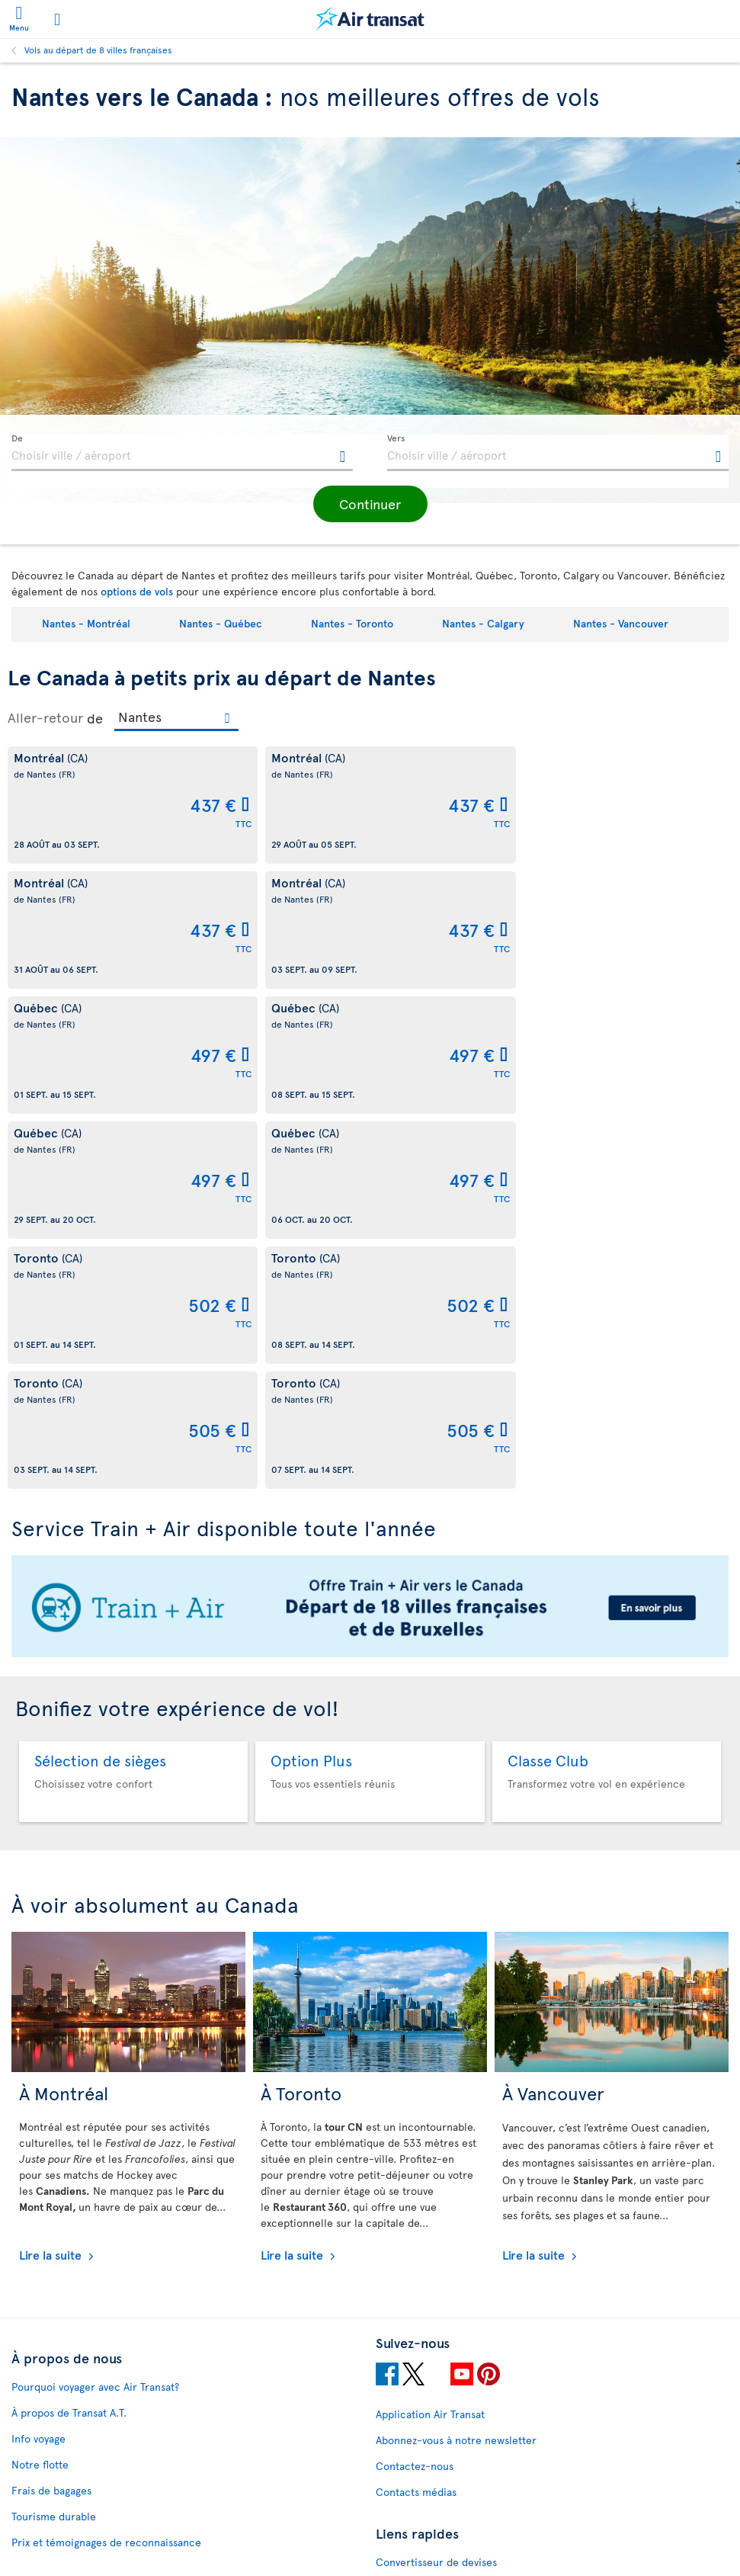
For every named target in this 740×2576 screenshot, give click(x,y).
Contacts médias (416, 2116)
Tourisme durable (53, 2141)
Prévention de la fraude (68, 2514)
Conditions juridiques (63, 2341)
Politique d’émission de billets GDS (95, 2418)
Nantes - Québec (220, 623)
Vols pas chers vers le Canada (447, 2212)
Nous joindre (426, 2320)
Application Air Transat (430, 2039)
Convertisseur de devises (436, 2187)
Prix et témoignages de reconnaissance (106, 2167)
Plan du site (404, 2238)
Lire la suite (52, 1879)
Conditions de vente (60, 2315)
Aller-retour (45, 717)
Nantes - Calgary (483, 623)
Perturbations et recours (71, 2263)
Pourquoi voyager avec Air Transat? (95, 2011)
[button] (370, 504)
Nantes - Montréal (86, 623)
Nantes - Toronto (352, 623)
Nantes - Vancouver (620, 623)
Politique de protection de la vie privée (106, 2366)
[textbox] (182, 453)
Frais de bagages (51, 2115)
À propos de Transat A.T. (69, 2037)
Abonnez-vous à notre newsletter (456, 2065)
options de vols (137, 591)
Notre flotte (40, 2089)
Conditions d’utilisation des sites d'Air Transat (121, 2289)
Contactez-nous (414, 2091)
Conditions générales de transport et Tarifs (115, 2444)
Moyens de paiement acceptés (85, 2392)
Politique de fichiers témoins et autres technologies (137, 2237)
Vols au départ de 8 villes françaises (98, 49)
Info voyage (38, 2063)
